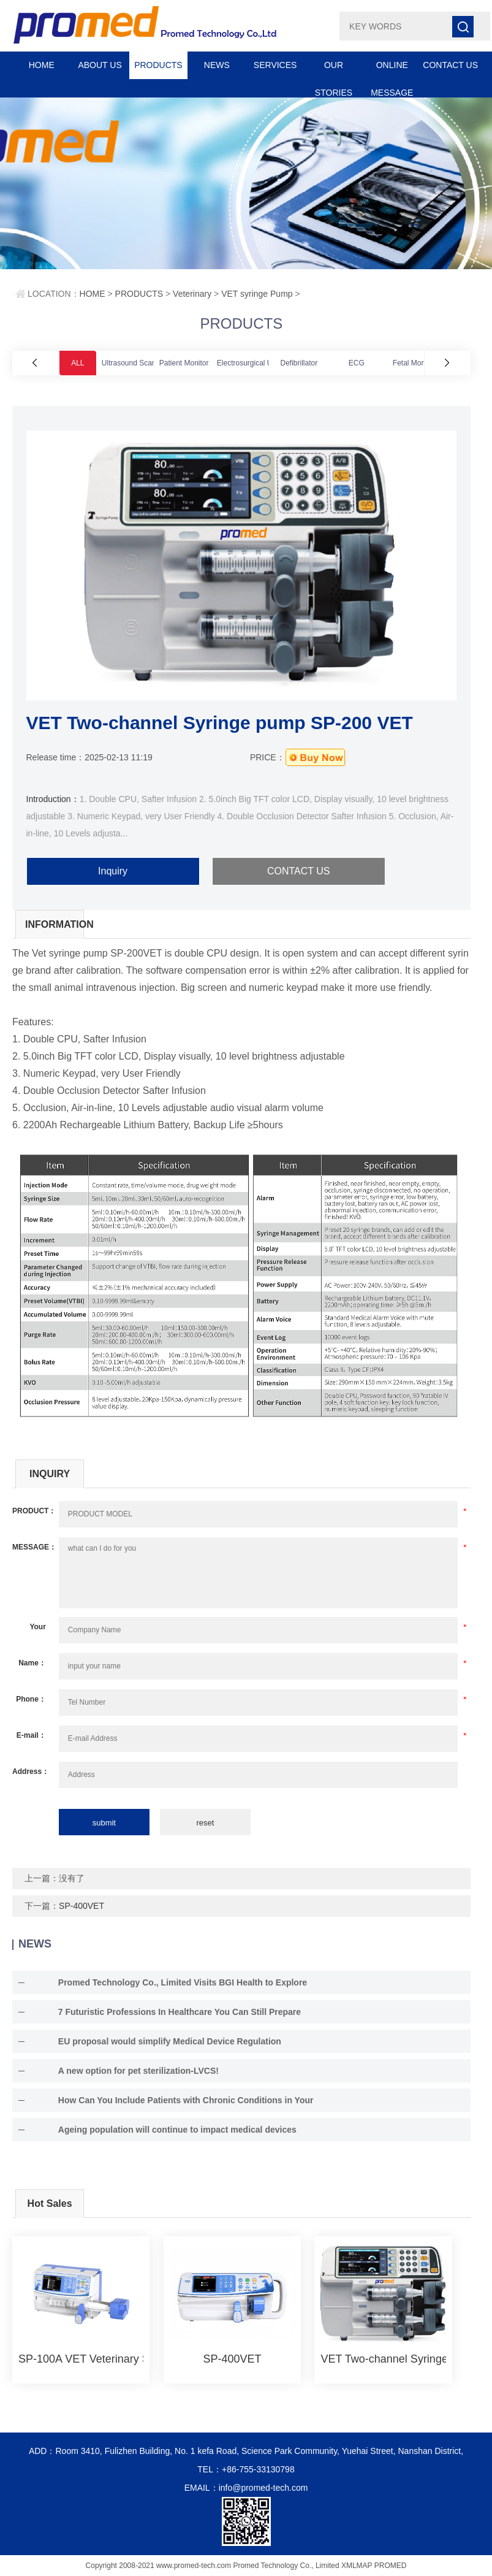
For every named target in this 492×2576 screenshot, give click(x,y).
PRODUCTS (158, 65)
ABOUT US (99, 65)
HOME (42, 65)
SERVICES (275, 65)
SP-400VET (81, 1906)
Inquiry (112, 871)
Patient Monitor (184, 363)
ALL (77, 363)
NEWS (217, 65)
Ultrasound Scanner (134, 363)
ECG (357, 363)
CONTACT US (450, 65)
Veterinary (192, 294)
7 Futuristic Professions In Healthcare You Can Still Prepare (179, 2012)
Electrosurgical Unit (248, 363)
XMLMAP (356, 2565)
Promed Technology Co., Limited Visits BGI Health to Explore (182, 1982)
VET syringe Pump (256, 294)
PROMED (390, 2565)
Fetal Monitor (414, 363)
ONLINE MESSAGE (392, 69)
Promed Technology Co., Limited (286, 2565)
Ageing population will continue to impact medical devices (177, 2130)
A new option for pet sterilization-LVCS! (138, 2071)
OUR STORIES (333, 69)
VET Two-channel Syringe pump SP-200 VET (382, 2359)
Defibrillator (298, 363)
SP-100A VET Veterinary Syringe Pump (80, 2359)
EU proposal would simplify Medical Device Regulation (169, 2041)
